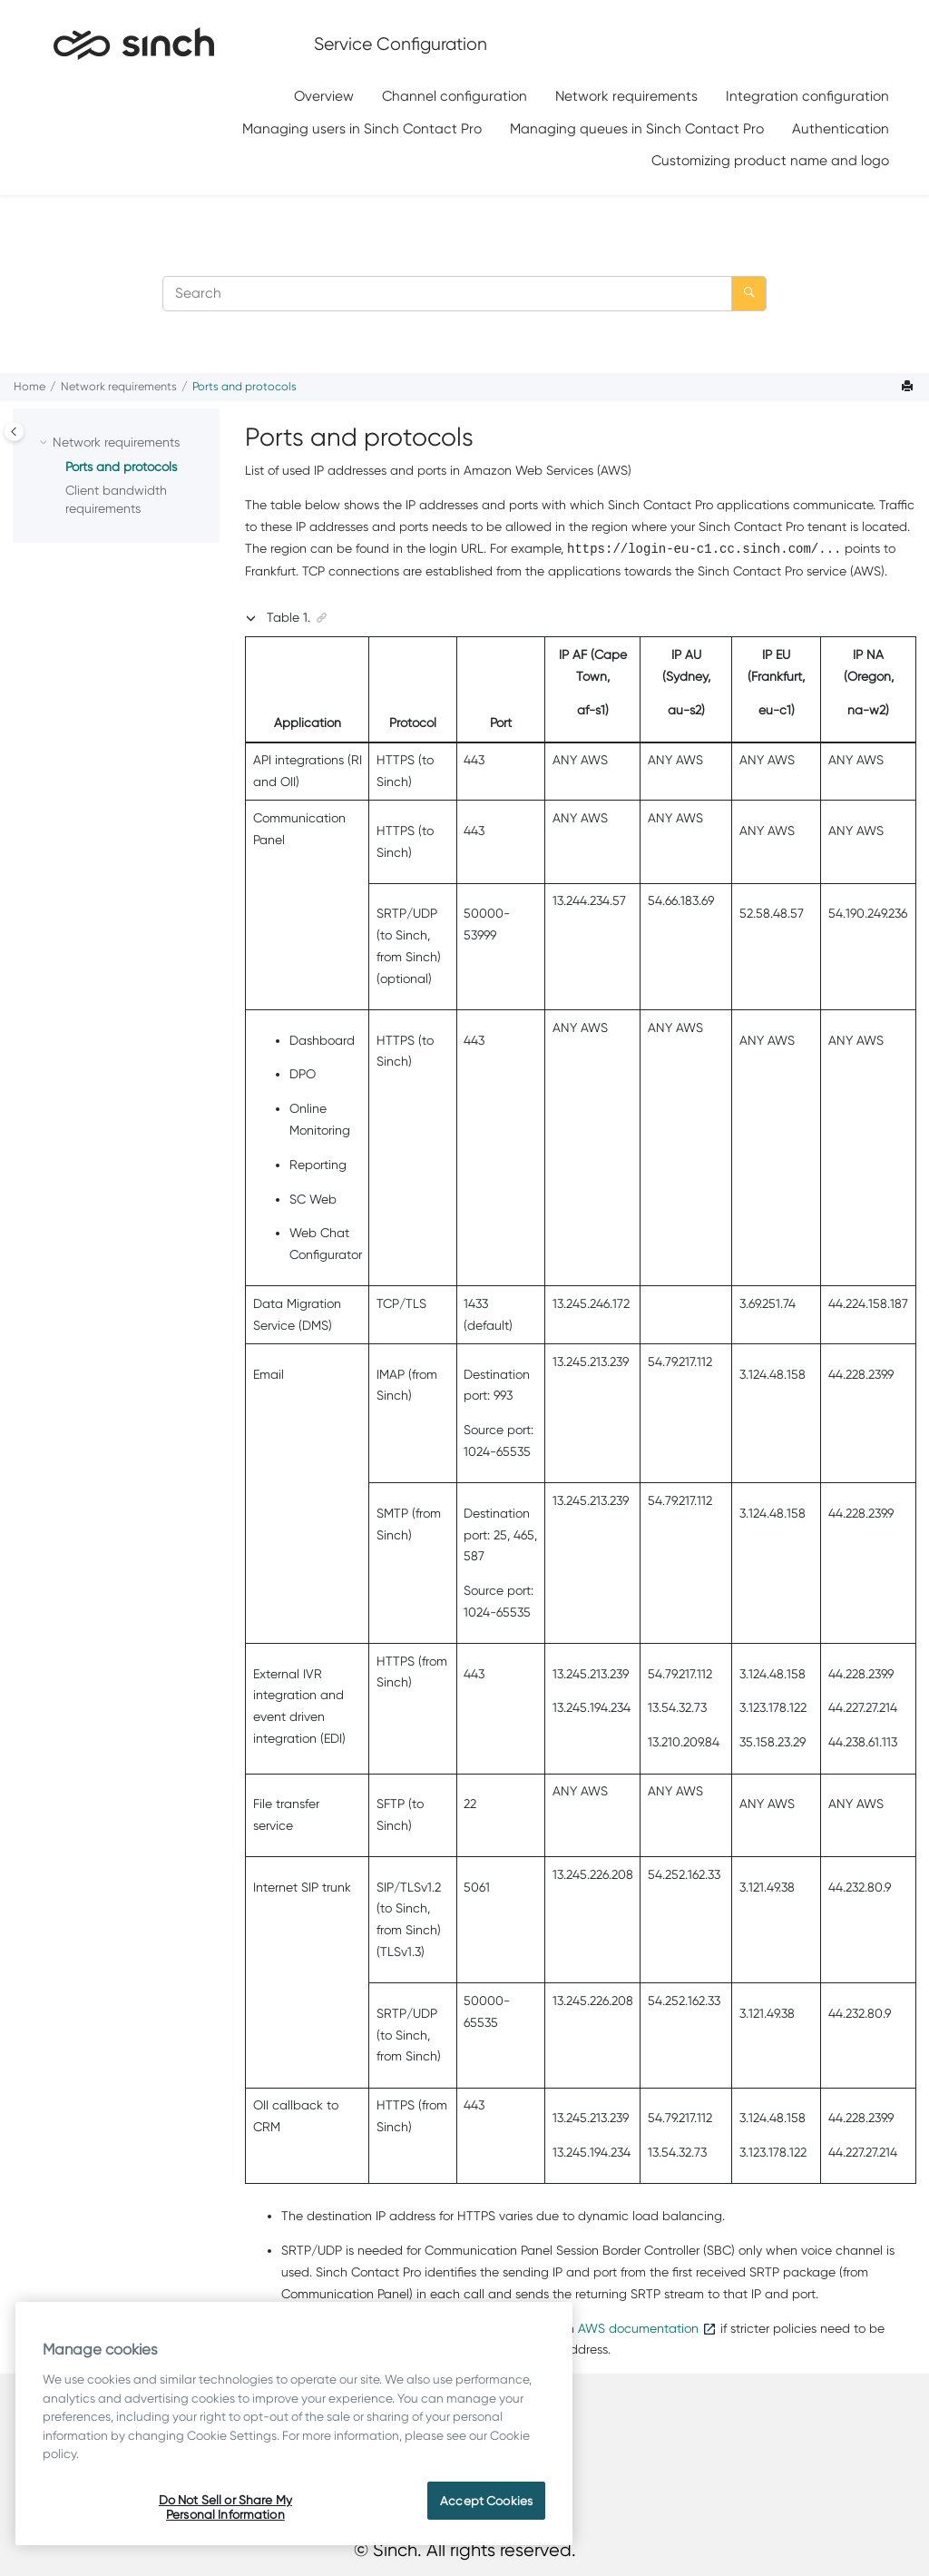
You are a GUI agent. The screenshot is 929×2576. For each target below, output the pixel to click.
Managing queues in (637, 128)
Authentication (840, 128)
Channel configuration (454, 95)
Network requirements (626, 95)
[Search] (749, 293)
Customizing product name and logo (770, 160)
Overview (324, 95)
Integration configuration (807, 95)
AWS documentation (638, 2328)
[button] (45, 443)
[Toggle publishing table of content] (14, 431)
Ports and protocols (244, 386)
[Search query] (464, 293)
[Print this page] (909, 387)
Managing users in (362, 128)
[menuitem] (324, 97)
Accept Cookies (486, 2500)
